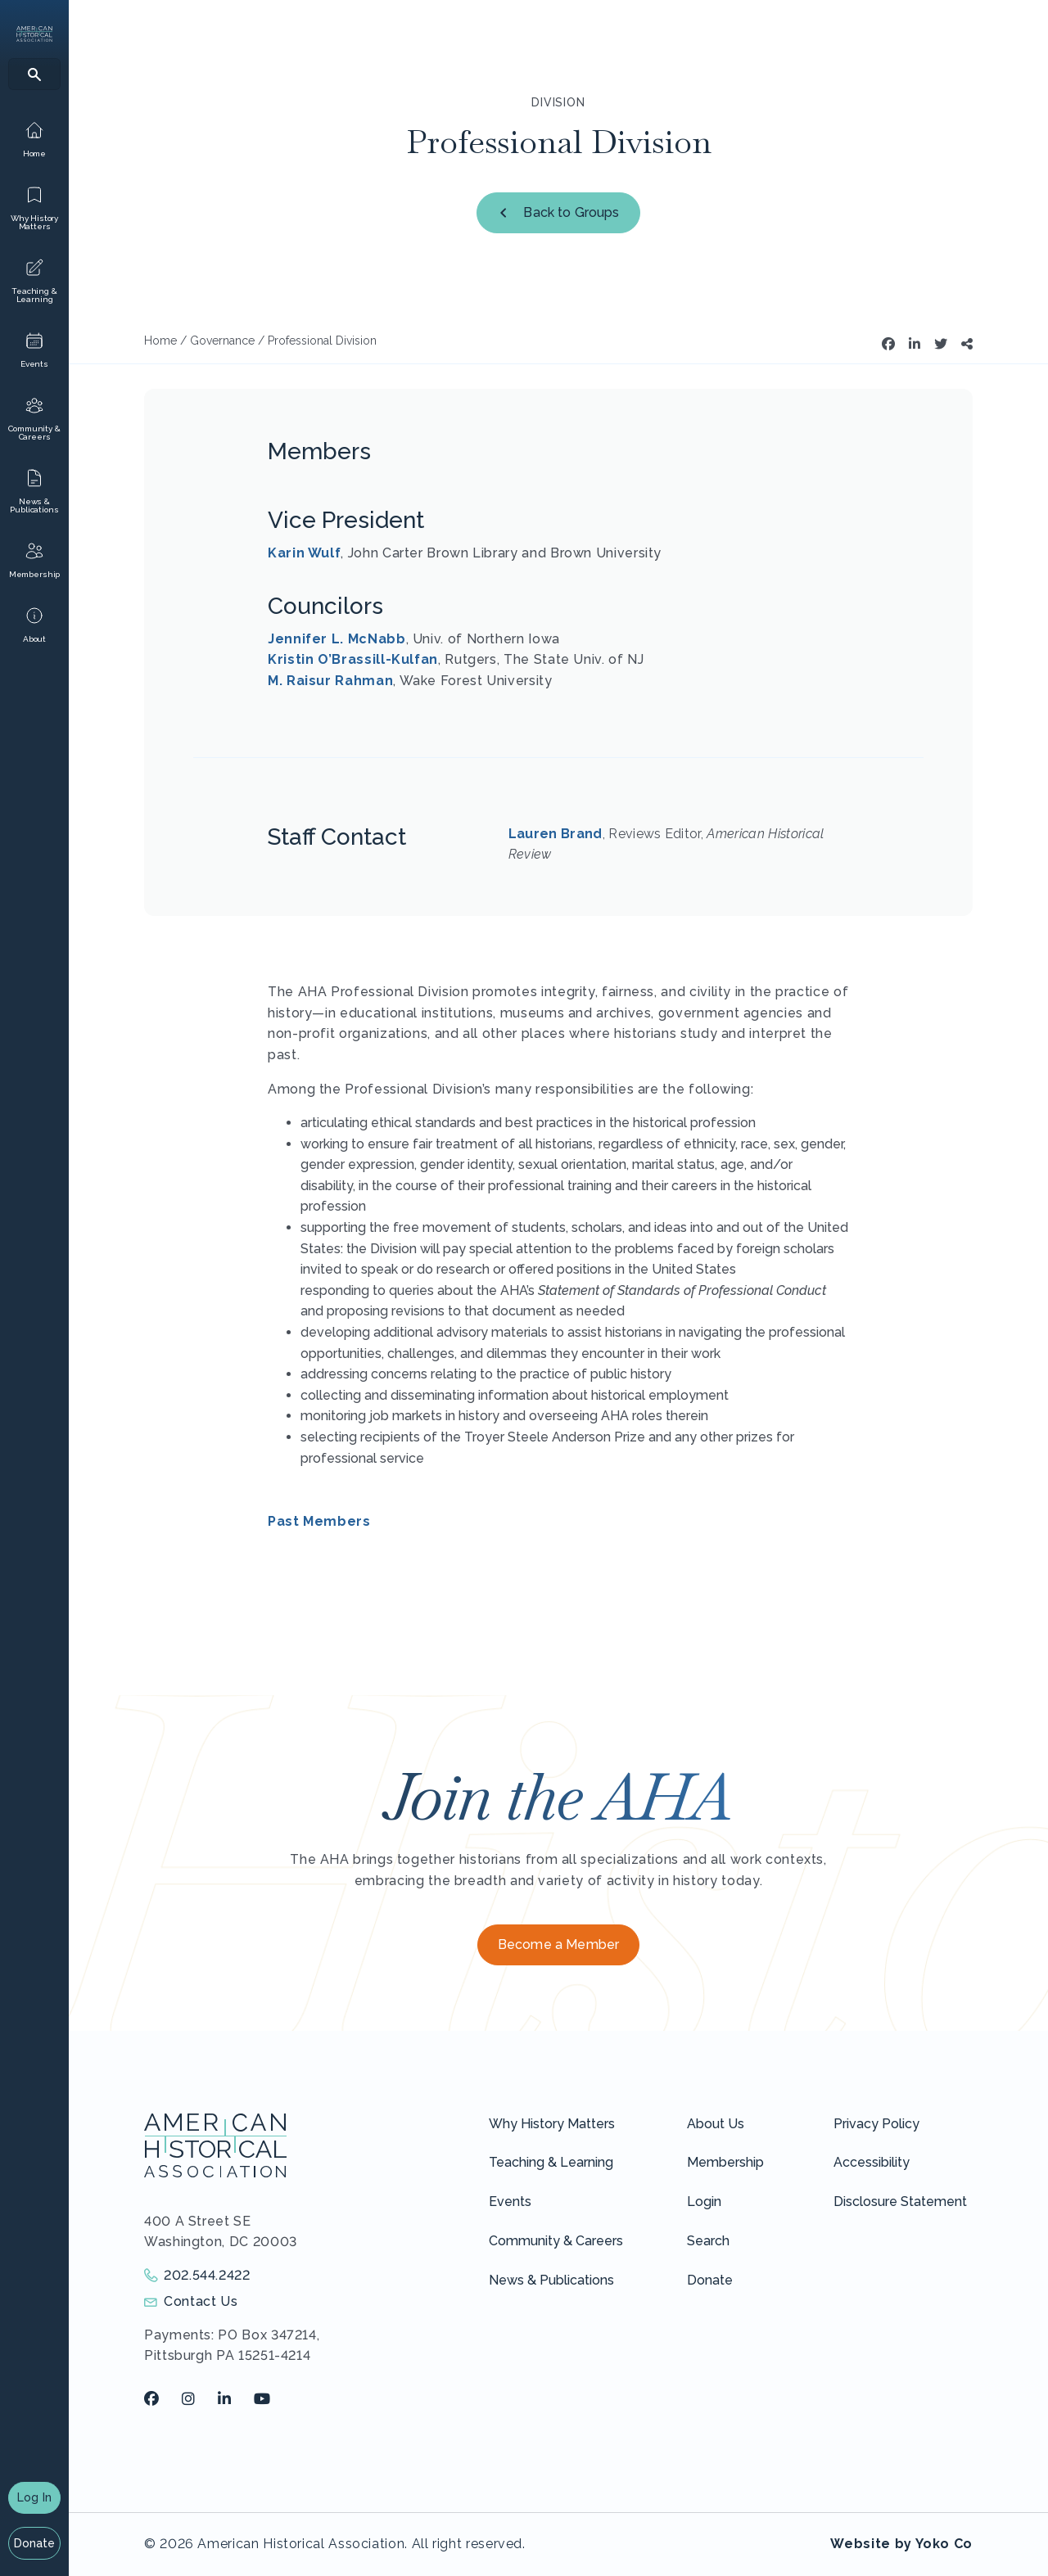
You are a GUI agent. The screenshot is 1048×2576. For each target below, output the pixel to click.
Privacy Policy (876, 2124)
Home (160, 340)
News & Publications (551, 2280)
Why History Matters (552, 2124)
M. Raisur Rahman (330, 680)
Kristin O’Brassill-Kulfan (353, 659)
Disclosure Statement (900, 2201)
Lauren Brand (555, 833)
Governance (222, 340)
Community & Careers (556, 2241)
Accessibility (871, 2162)
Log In (34, 2497)
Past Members (319, 1521)
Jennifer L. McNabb (337, 639)
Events (510, 2201)
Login (704, 2201)
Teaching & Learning (551, 2162)
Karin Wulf (304, 553)
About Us (715, 2124)
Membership (725, 2162)
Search (708, 2241)
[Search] (34, 74)
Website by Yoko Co (901, 2543)
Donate (35, 2543)
